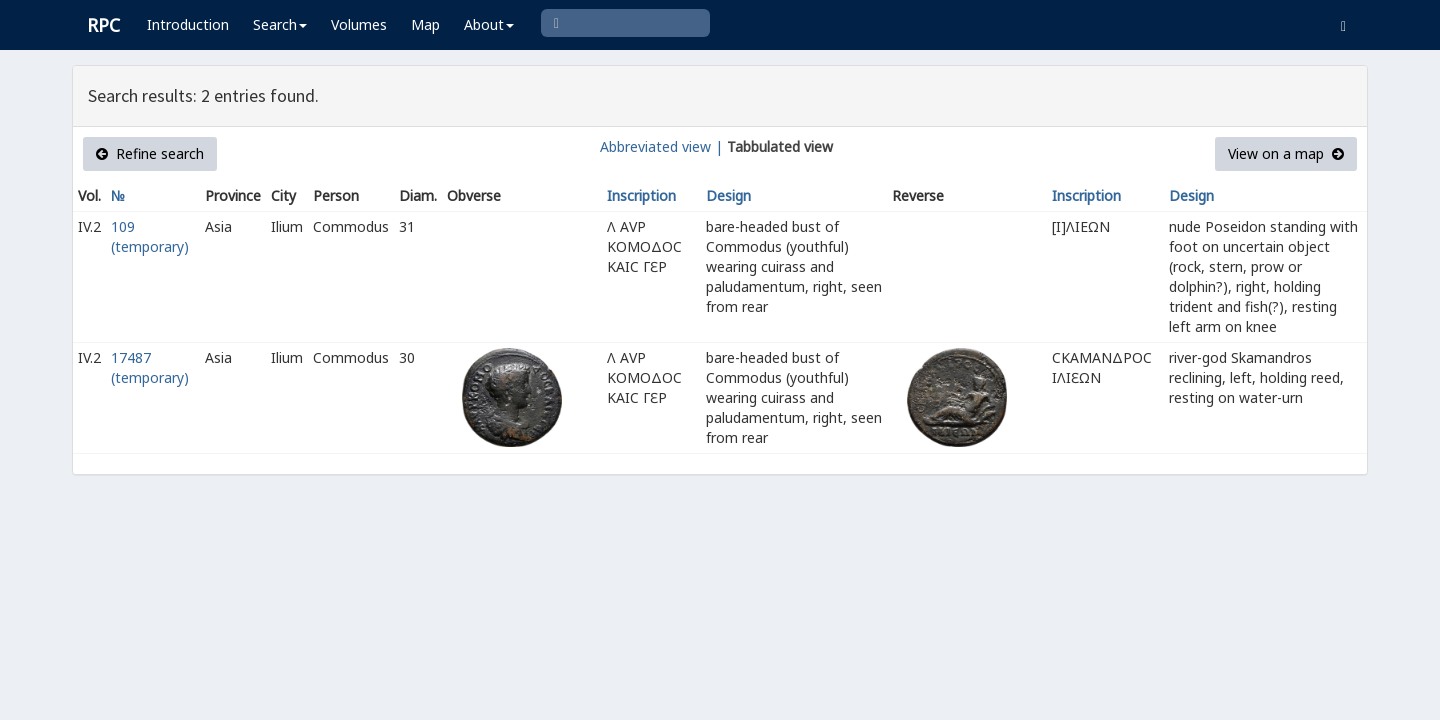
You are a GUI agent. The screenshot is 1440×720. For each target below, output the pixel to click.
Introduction (188, 24)
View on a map (1286, 153)
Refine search (150, 153)
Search (280, 24)
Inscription (641, 195)
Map (425, 24)
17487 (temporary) (150, 367)
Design (728, 195)
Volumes (359, 24)
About (489, 24)
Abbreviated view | (661, 146)
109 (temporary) (150, 236)
